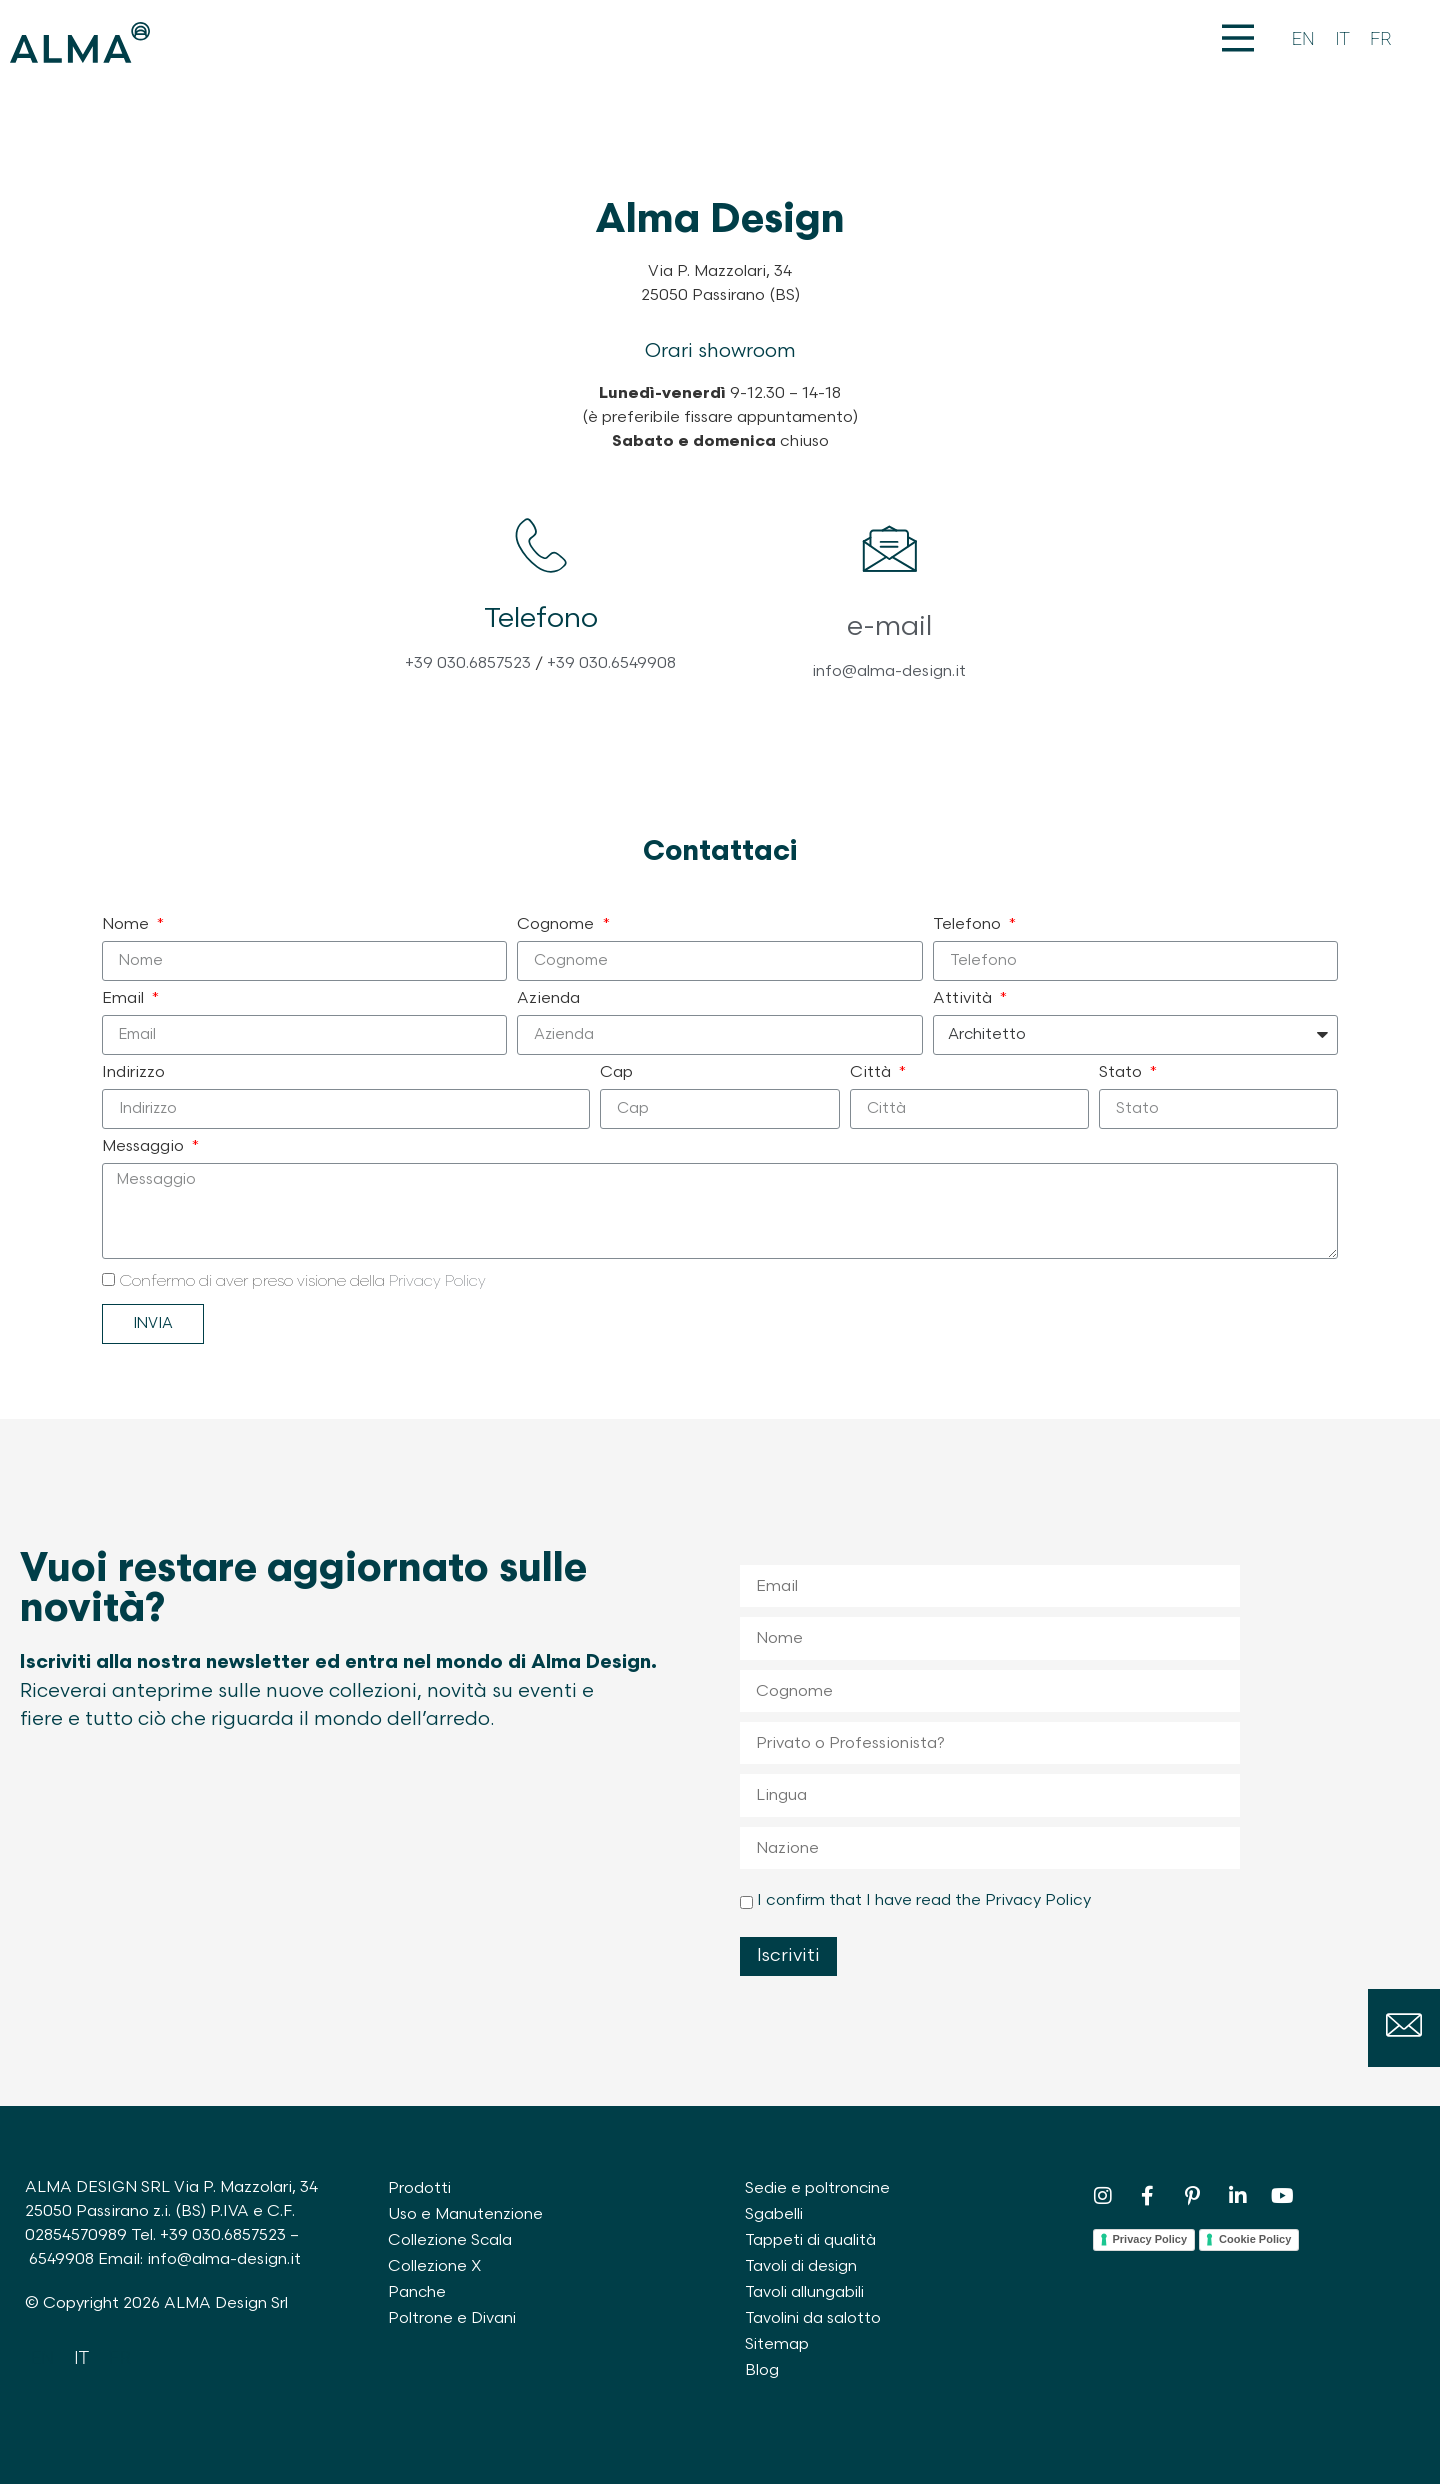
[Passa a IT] (1342, 39)
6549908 (61, 2265)
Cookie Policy (1255, 2245)
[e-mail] (889, 558)
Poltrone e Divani (453, 2324)
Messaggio (145, 1153)
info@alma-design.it (889, 677)
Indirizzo (133, 1079)
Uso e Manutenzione (466, 2220)
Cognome (557, 931)
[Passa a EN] (1303, 39)
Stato (1122, 1079)
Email (125, 1005)
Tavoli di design (803, 2272)
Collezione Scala (451, 2246)
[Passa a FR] (1381, 39)
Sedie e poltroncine (819, 2194)
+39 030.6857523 (468, 677)
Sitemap (777, 2350)
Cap (616, 1079)
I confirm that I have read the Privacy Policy (924, 1906)
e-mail (889, 632)
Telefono (969, 931)
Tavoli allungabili (806, 2298)
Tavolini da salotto (814, 2324)
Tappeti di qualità (812, 2246)
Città (872, 1079)
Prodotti (420, 2194)
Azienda (548, 1005)
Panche (417, 2298)
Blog (762, 2376)
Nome (127, 931)
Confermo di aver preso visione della (302, 1287)
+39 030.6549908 (611, 677)
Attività (964, 1005)
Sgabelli (774, 2220)
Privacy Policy (437, 1287)
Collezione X (435, 2272)
